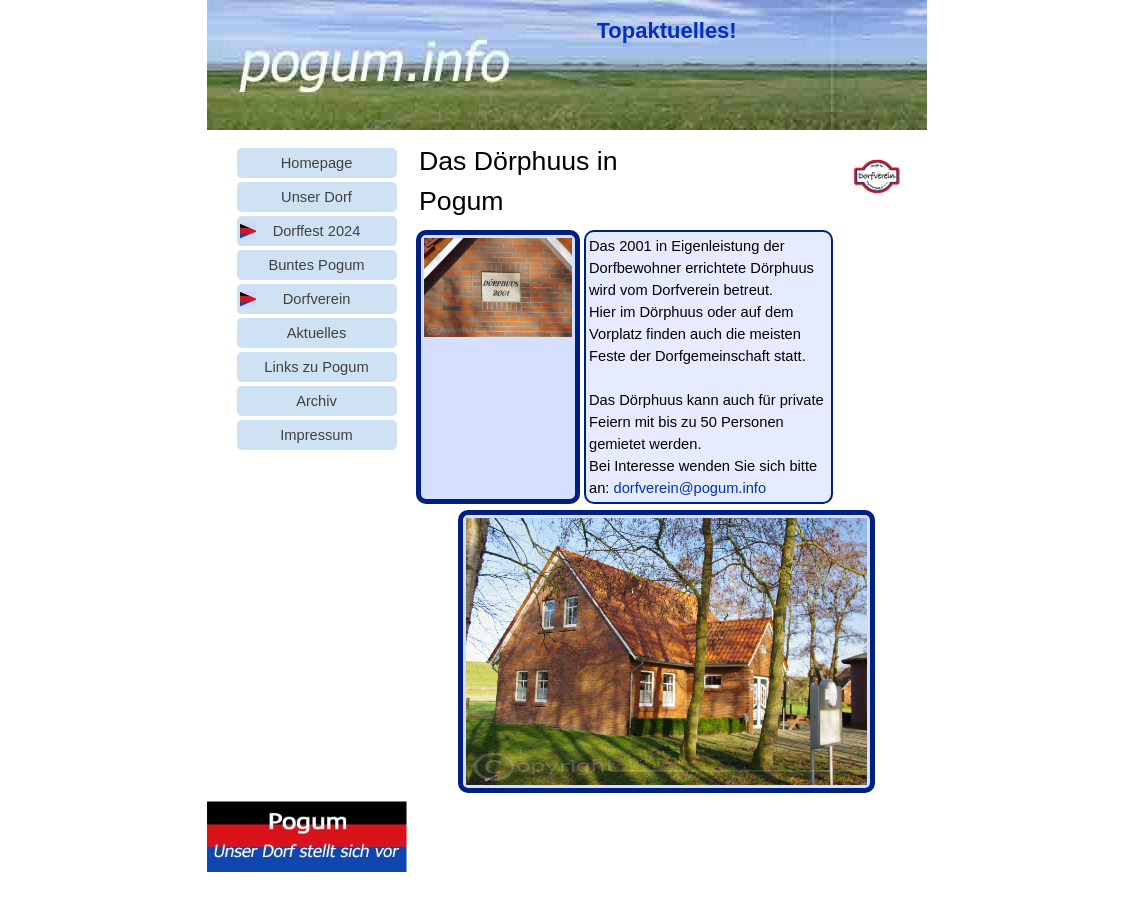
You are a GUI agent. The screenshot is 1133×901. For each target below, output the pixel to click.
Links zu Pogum (316, 367)
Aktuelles (316, 333)
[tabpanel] (672, 30)
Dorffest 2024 (317, 231)
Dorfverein (317, 299)
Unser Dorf (316, 197)
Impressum (316, 435)
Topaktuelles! (667, 30)
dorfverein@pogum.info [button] (689, 488)
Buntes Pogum (316, 265)
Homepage (317, 163)
